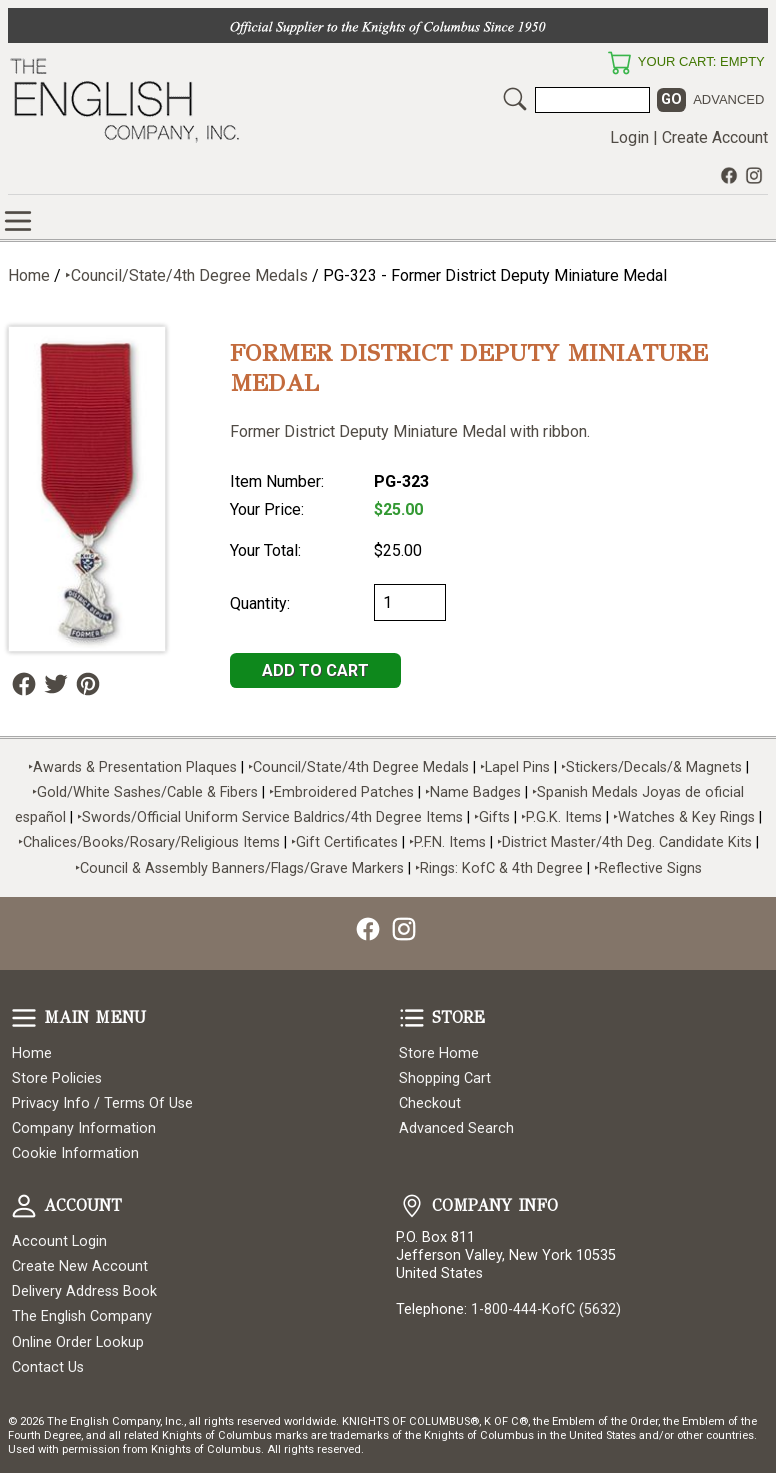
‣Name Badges (473, 792)
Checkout (430, 1103)
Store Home (439, 1053)
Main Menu (24, 1018)
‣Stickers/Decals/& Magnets (651, 767)
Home (29, 275)
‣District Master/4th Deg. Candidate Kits (624, 842)
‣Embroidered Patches (343, 792)
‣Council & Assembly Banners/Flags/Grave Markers (239, 868)
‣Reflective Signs (648, 868)
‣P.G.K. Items (561, 817)
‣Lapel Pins (517, 767)
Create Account (715, 137)
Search (515, 99)
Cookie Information (75, 1153)
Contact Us (48, 1367)
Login (629, 137)
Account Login (59, 1241)
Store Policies (57, 1078)
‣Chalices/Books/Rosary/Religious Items (149, 842)
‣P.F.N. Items (447, 842)
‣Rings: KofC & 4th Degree (501, 868)
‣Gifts (494, 817)
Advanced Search (456, 1128)
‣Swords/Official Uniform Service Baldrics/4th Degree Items (270, 817)
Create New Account (80, 1266)
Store (412, 1018)
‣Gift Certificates (344, 842)
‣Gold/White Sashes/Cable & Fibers (145, 792)
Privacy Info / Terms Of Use (102, 1103)
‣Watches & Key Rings (684, 817)
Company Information (84, 1128)
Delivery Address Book (84, 1291)
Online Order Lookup (78, 1342)
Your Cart (619, 63)
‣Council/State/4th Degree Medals (186, 275)
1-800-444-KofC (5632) (546, 1309)
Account (24, 1206)
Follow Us (24, 684)
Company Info (412, 1206)
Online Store (18, 221)
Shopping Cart (445, 1078)
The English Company (82, 1316)
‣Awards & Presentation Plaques (132, 767)
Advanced (728, 99)
